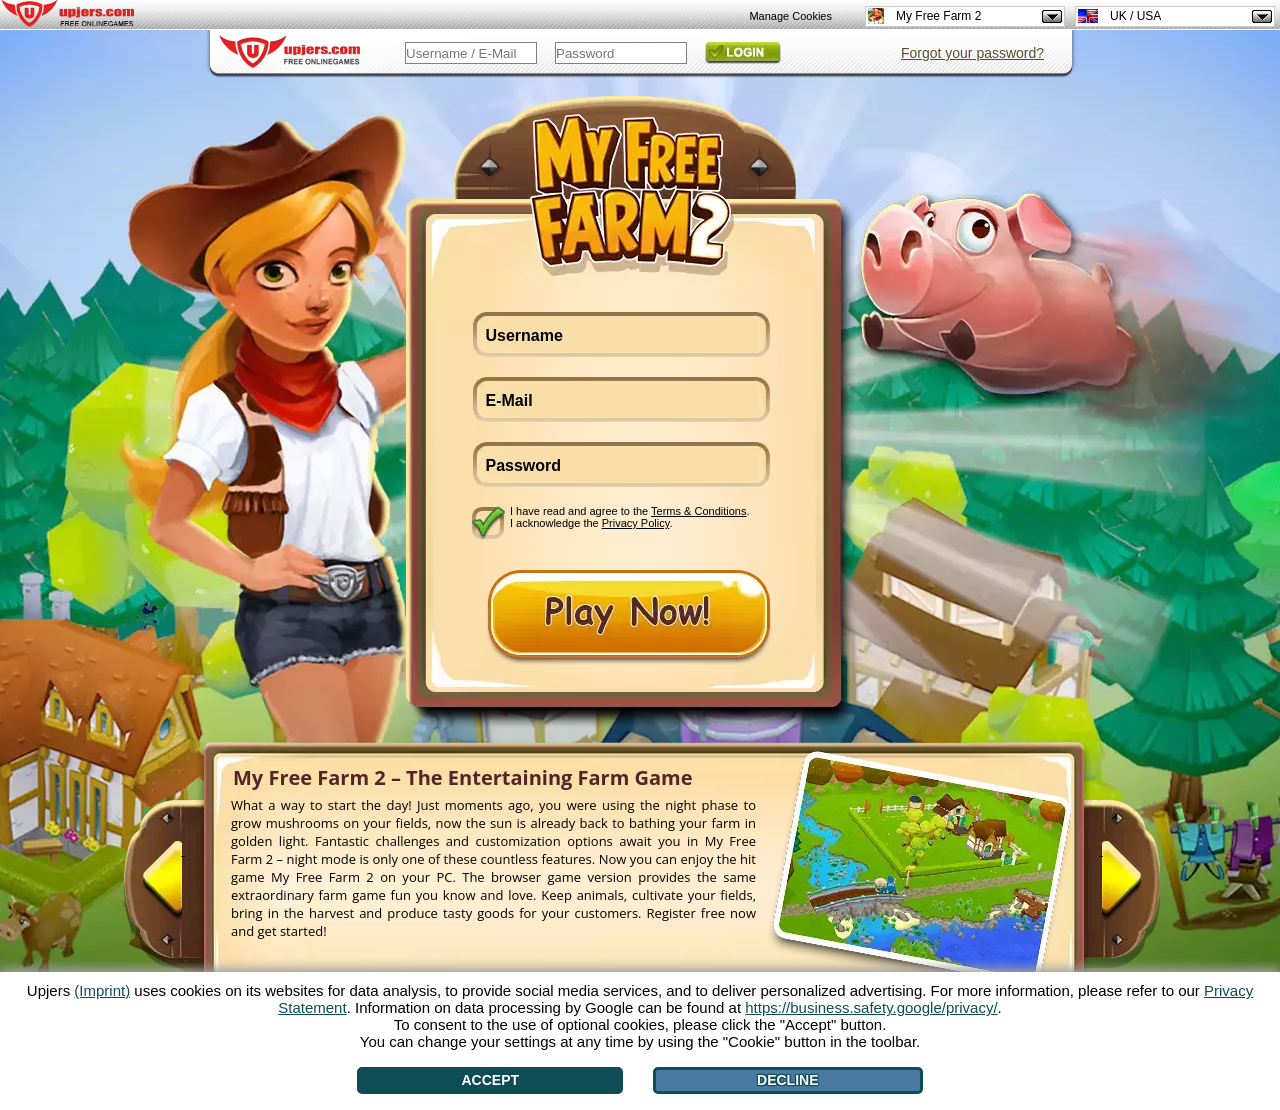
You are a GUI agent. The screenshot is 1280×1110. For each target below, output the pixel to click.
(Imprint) (102, 990)
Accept (491, 1080)
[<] (183, 887)
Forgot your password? (972, 53)
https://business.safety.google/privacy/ (871, 1007)
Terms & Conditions (698, 511)
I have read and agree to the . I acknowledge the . (630, 517)
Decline (787, 1080)
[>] (1101, 887)
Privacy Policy (636, 523)
